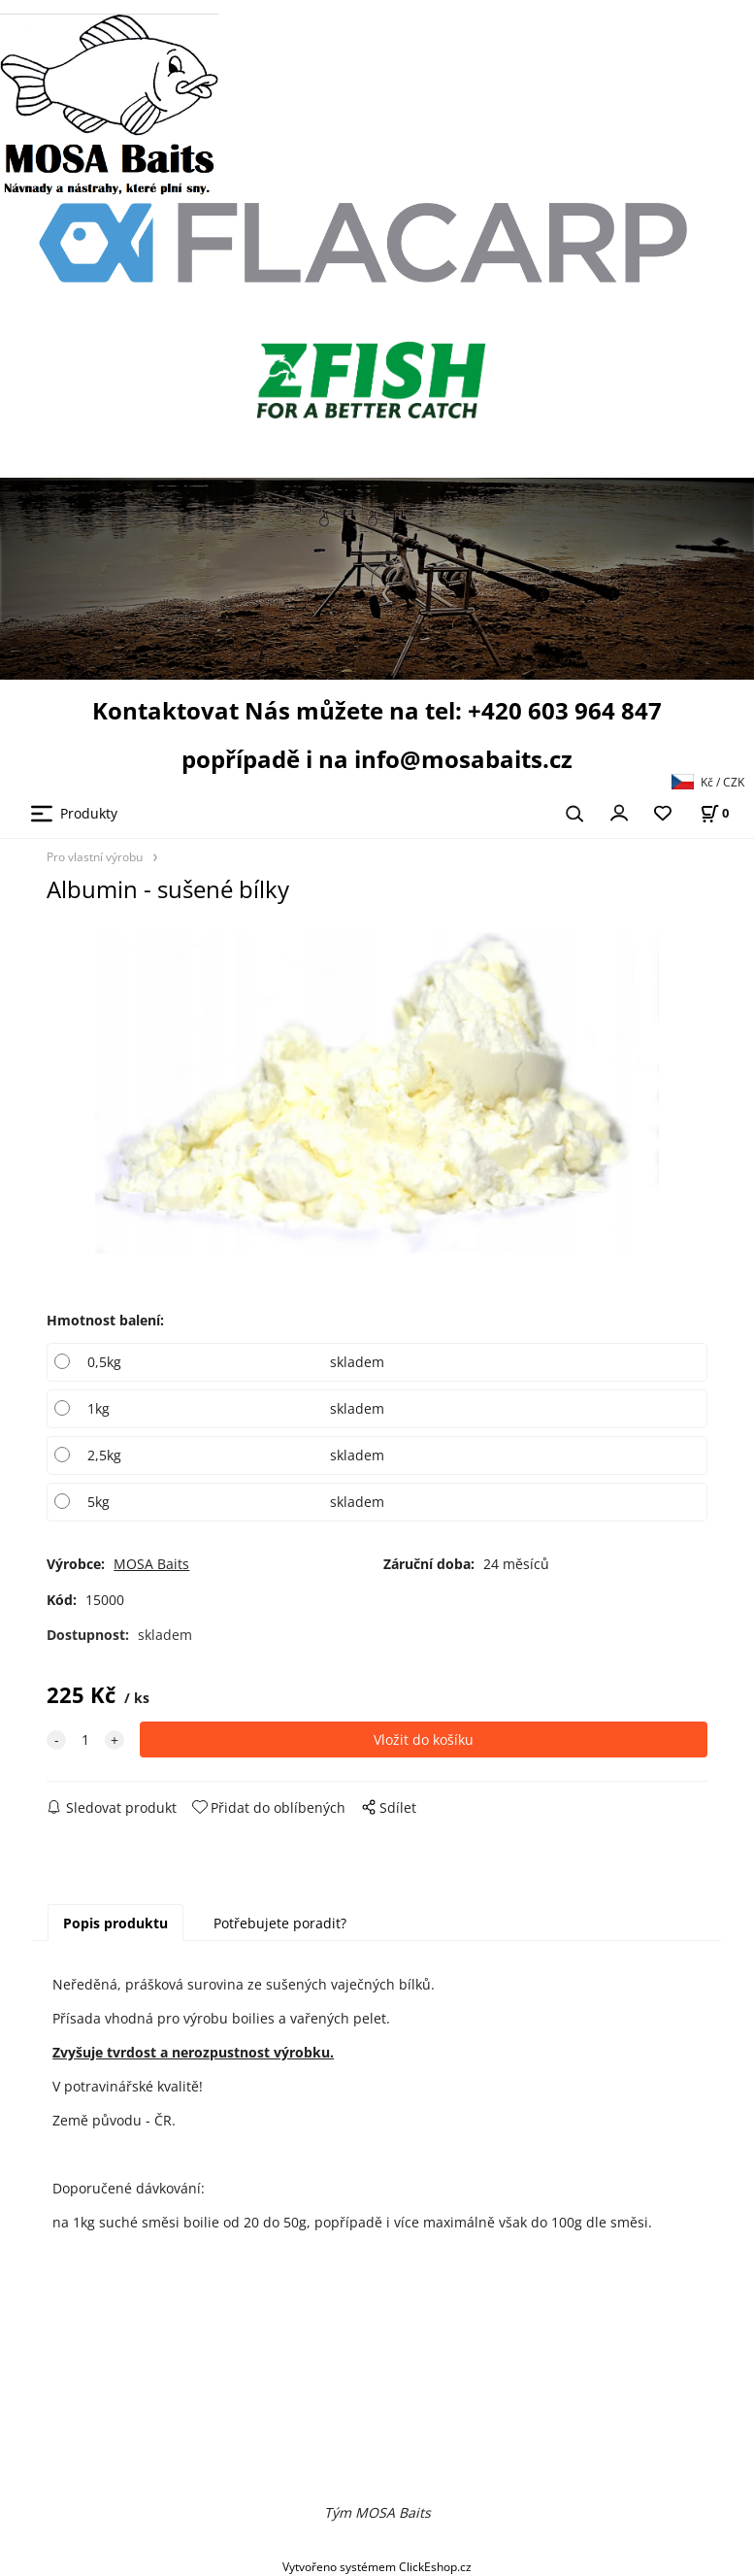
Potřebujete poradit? (279, 1923)
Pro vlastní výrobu (95, 856)
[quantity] (85, 1739)
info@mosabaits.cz (463, 759)
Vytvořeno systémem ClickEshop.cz (377, 2566)
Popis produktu (115, 1923)
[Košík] (714, 813)
